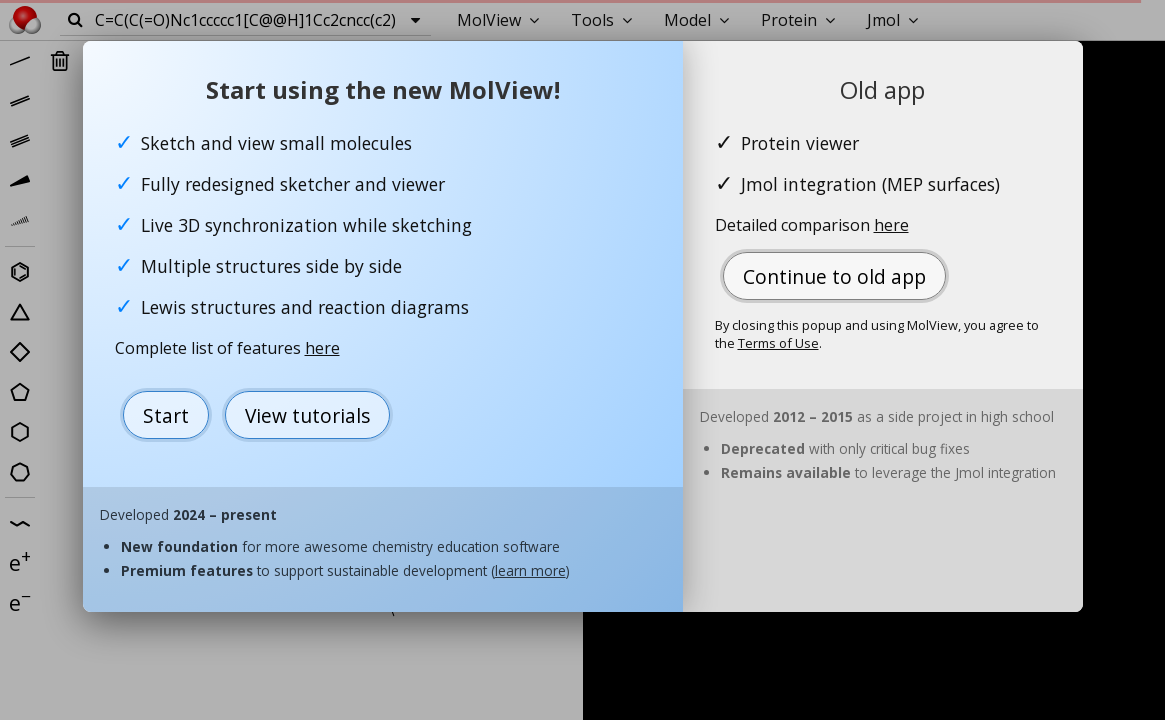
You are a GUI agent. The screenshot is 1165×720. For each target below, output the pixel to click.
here (322, 348)
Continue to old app (834, 276)
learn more (530, 570)
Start (166, 415)
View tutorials (307, 415)
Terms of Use (778, 343)
